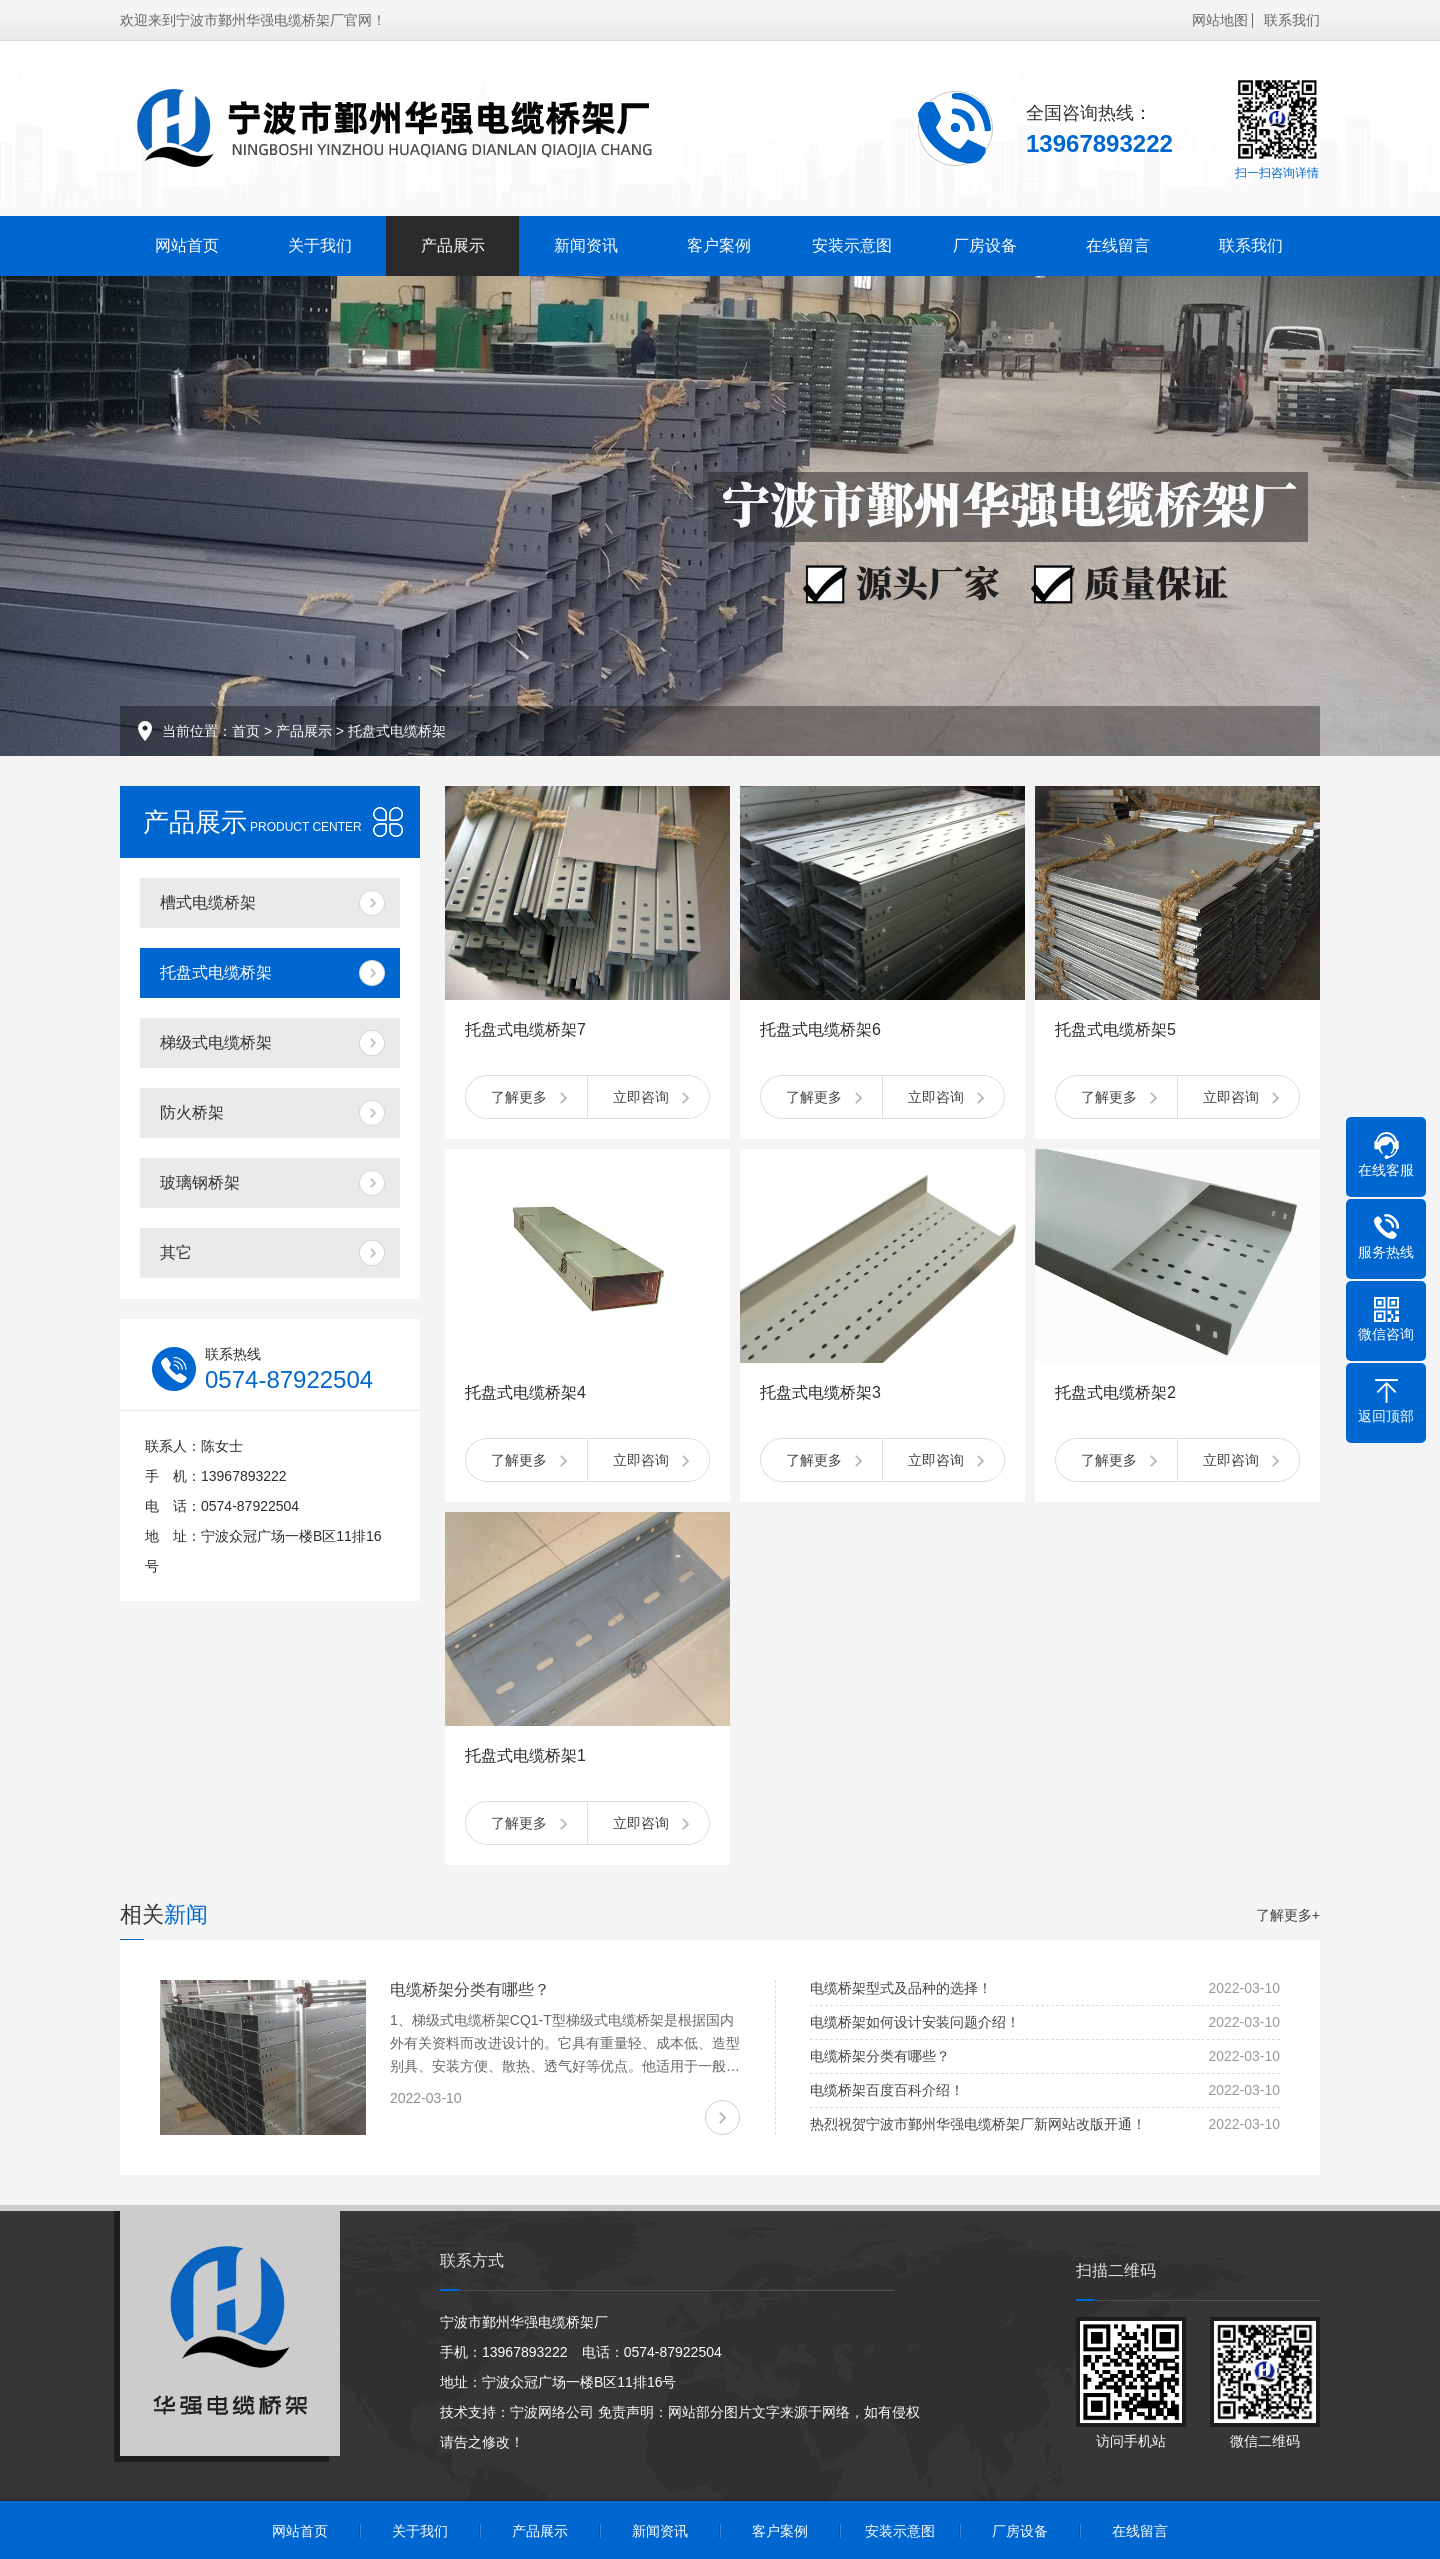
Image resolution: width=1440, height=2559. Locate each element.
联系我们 (1292, 20)
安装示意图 (852, 245)
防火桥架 (192, 1112)
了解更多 (519, 1097)
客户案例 (719, 245)
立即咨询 (641, 1097)
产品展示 (453, 245)
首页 (246, 731)
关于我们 (320, 245)
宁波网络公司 (552, 2412)
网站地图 (1220, 20)
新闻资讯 (586, 245)
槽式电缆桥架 (208, 902)
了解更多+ (1288, 1915)
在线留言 (1118, 245)
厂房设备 (985, 245)
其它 (176, 1252)
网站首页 (187, 245)
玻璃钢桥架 (200, 1182)
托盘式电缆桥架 (397, 731)
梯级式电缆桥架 (216, 1042)
